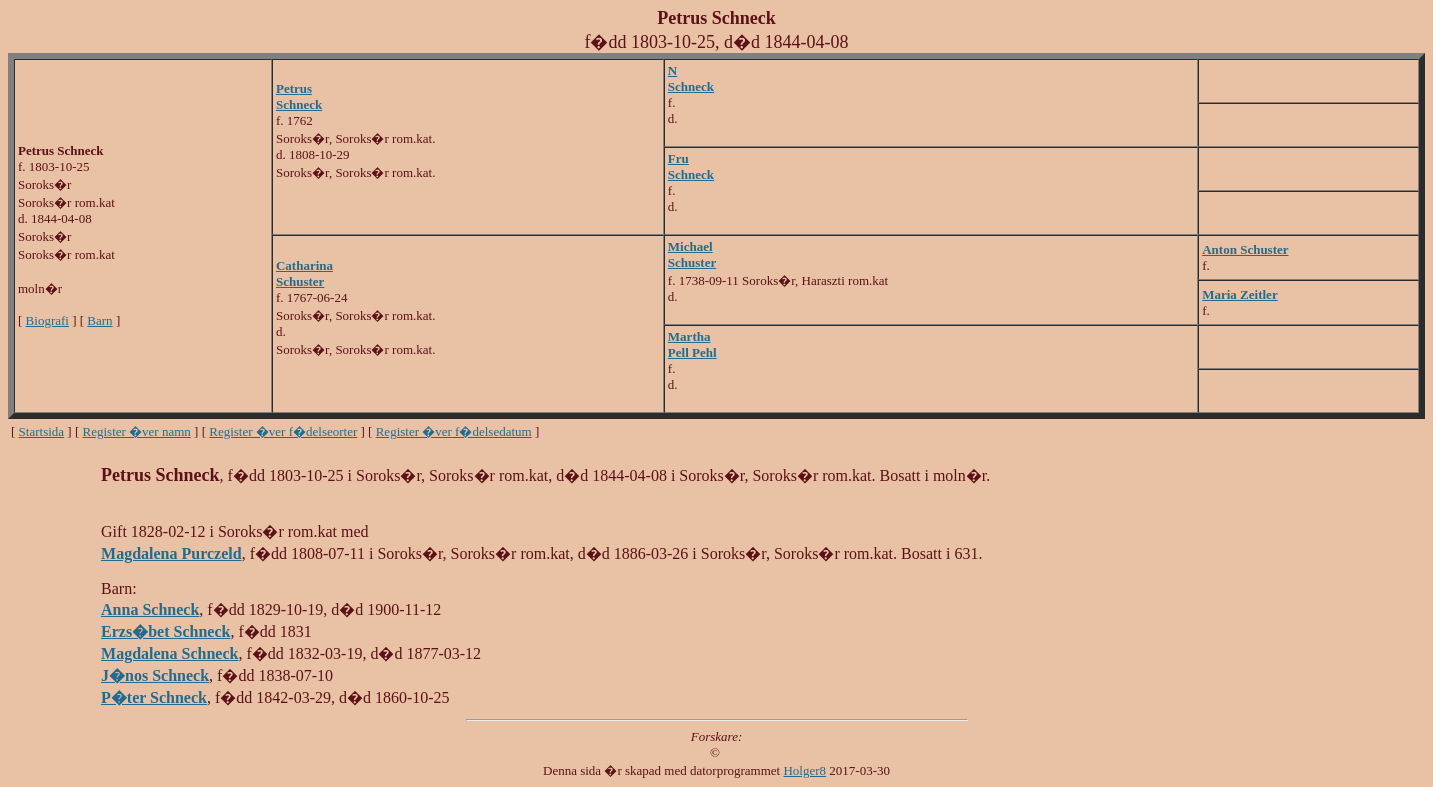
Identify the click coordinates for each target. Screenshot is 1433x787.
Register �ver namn (137, 431)
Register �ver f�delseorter (283, 431)
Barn (99, 320)
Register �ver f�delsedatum (454, 431)
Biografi (47, 320)
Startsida (42, 431)
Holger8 (804, 770)
